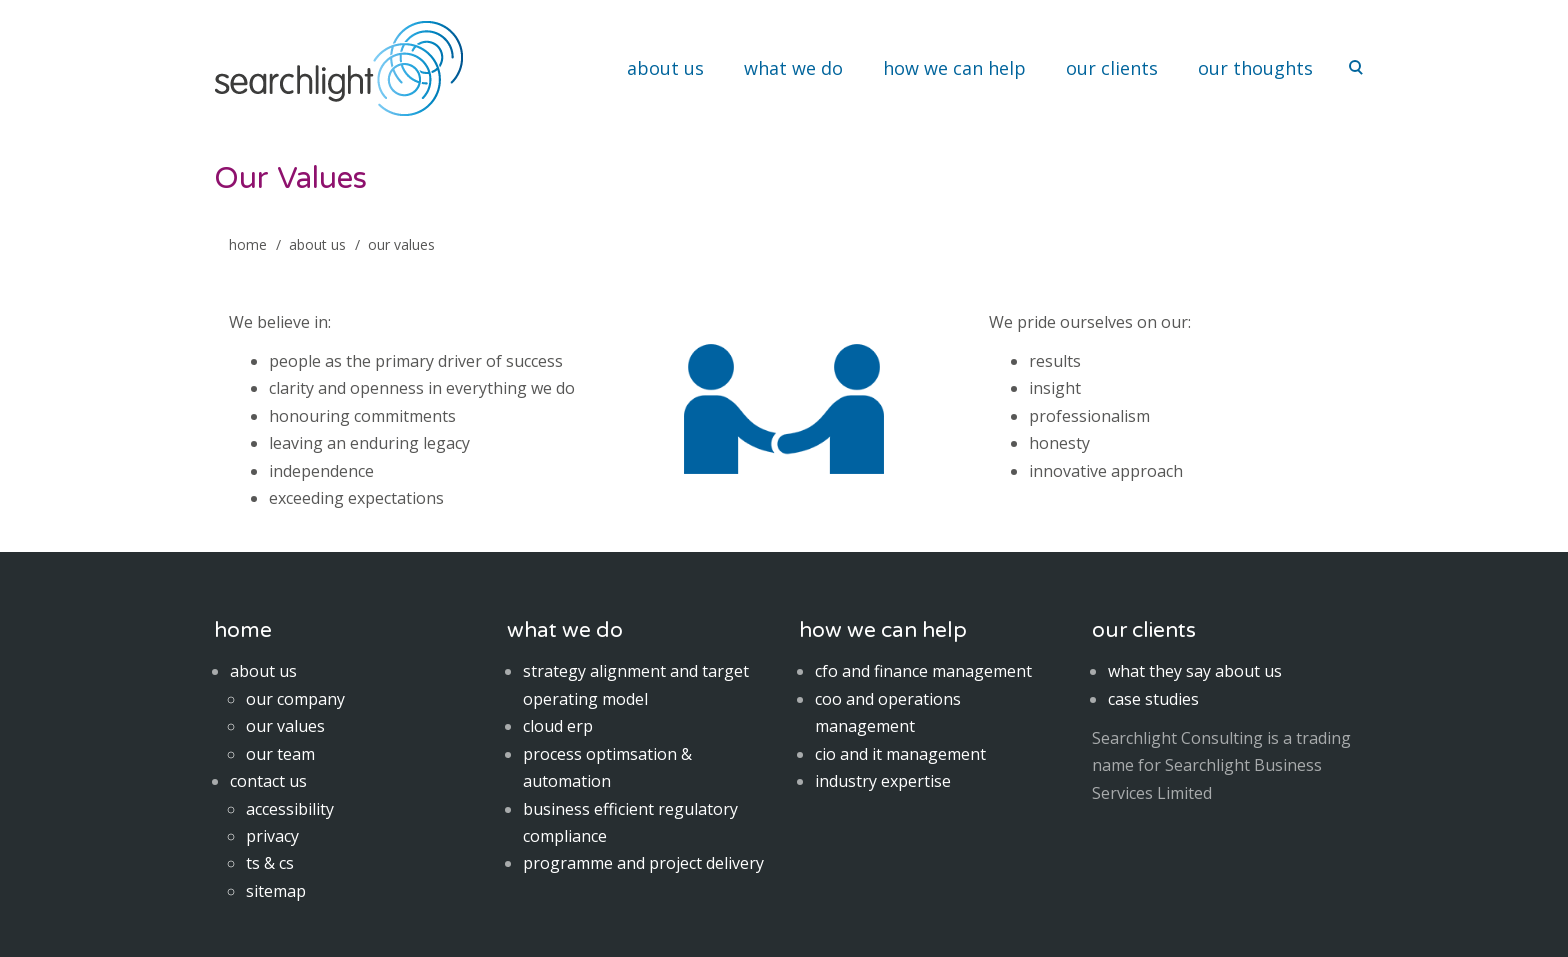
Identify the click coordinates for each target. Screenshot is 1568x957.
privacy (272, 836)
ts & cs (270, 863)
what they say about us (1195, 671)
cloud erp (558, 726)
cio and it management (900, 754)
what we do (793, 68)
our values (285, 726)
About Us (317, 244)
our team (280, 754)
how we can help (954, 68)
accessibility (290, 809)
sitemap (276, 891)
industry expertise (883, 781)
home (248, 244)
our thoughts (1255, 68)
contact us (268, 781)
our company (295, 699)
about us (665, 68)
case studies (1153, 699)
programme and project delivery (643, 863)
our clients (1112, 68)
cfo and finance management (923, 671)
